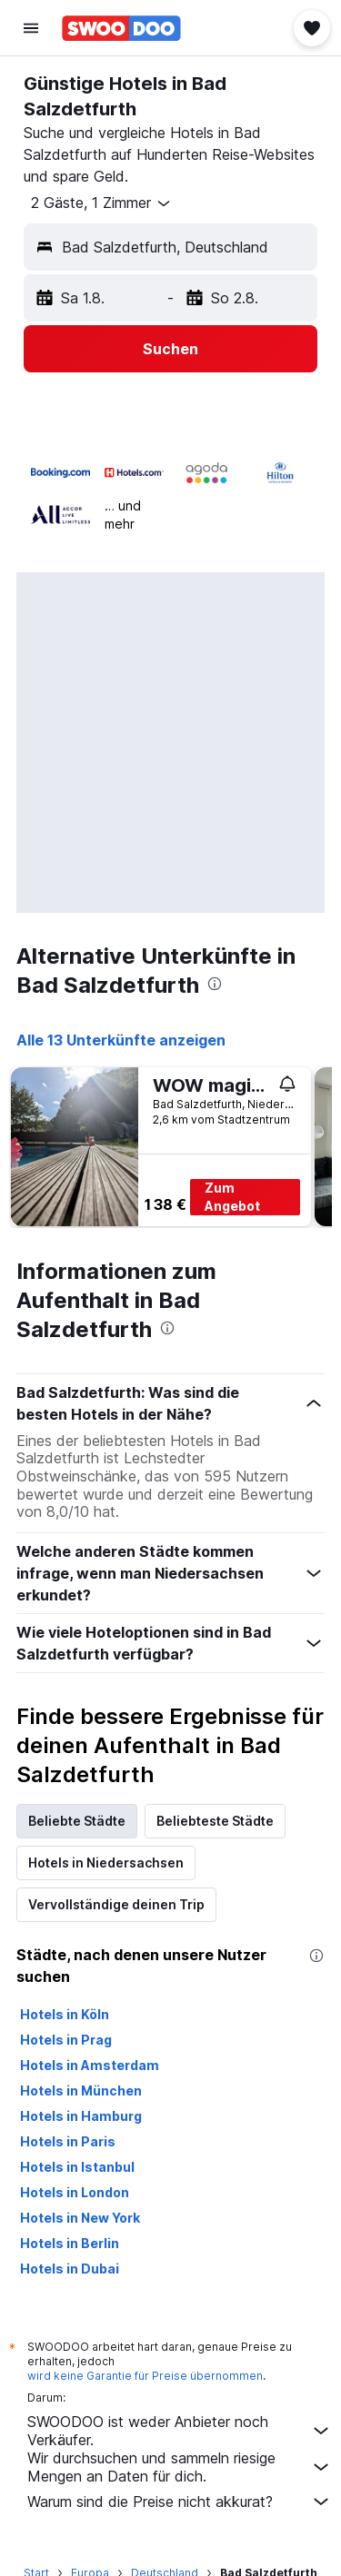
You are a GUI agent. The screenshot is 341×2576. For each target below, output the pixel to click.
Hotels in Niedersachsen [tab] (106, 1862)
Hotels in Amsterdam (89, 2065)
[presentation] (214, 984)
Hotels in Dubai (69, 2268)
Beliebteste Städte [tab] (215, 1820)
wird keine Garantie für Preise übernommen (145, 2376)
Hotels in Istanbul (77, 2167)
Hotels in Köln (64, 2014)
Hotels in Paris (67, 2141)
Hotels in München (81, 2090)
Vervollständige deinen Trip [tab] (116, 1904)
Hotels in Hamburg (81, 2116)
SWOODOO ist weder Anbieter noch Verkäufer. (179, 2431)
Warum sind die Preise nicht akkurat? (179, 2501)
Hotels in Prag (66, 2039)
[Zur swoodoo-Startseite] (121, 28)
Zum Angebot (232, 1197)
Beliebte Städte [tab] (76, 1820)
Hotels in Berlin (69, 2243)
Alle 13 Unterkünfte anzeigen (121, 1040)
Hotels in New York (80, 2217)
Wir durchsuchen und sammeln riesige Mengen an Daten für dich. (179, 2467)
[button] (31, 28)
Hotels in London (74, 2192)
